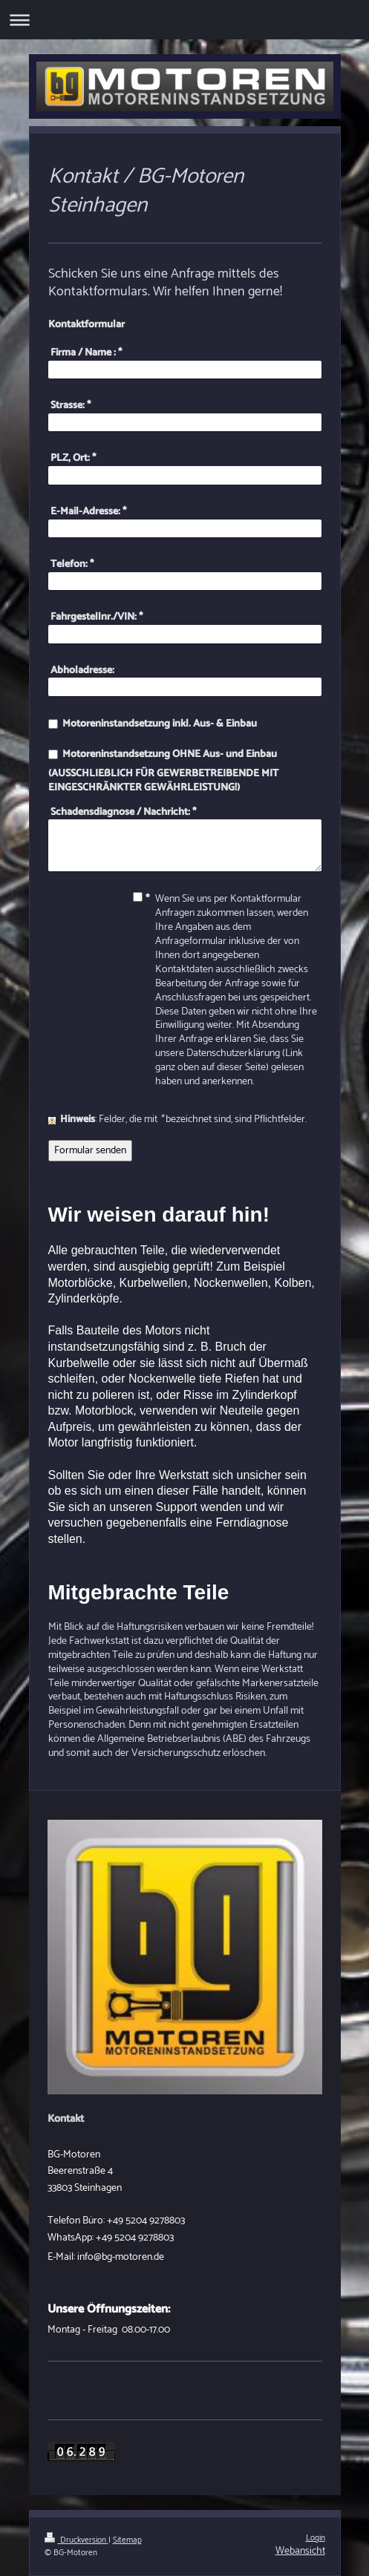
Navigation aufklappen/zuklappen (184, 20)
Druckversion (76, 2540)
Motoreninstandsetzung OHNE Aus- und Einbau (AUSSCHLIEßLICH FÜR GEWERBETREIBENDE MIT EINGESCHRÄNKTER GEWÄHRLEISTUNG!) (163, 771)
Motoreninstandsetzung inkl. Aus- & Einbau (159, 724)
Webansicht (300, 2551)
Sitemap (127, 2540)
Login (315, 2538)
